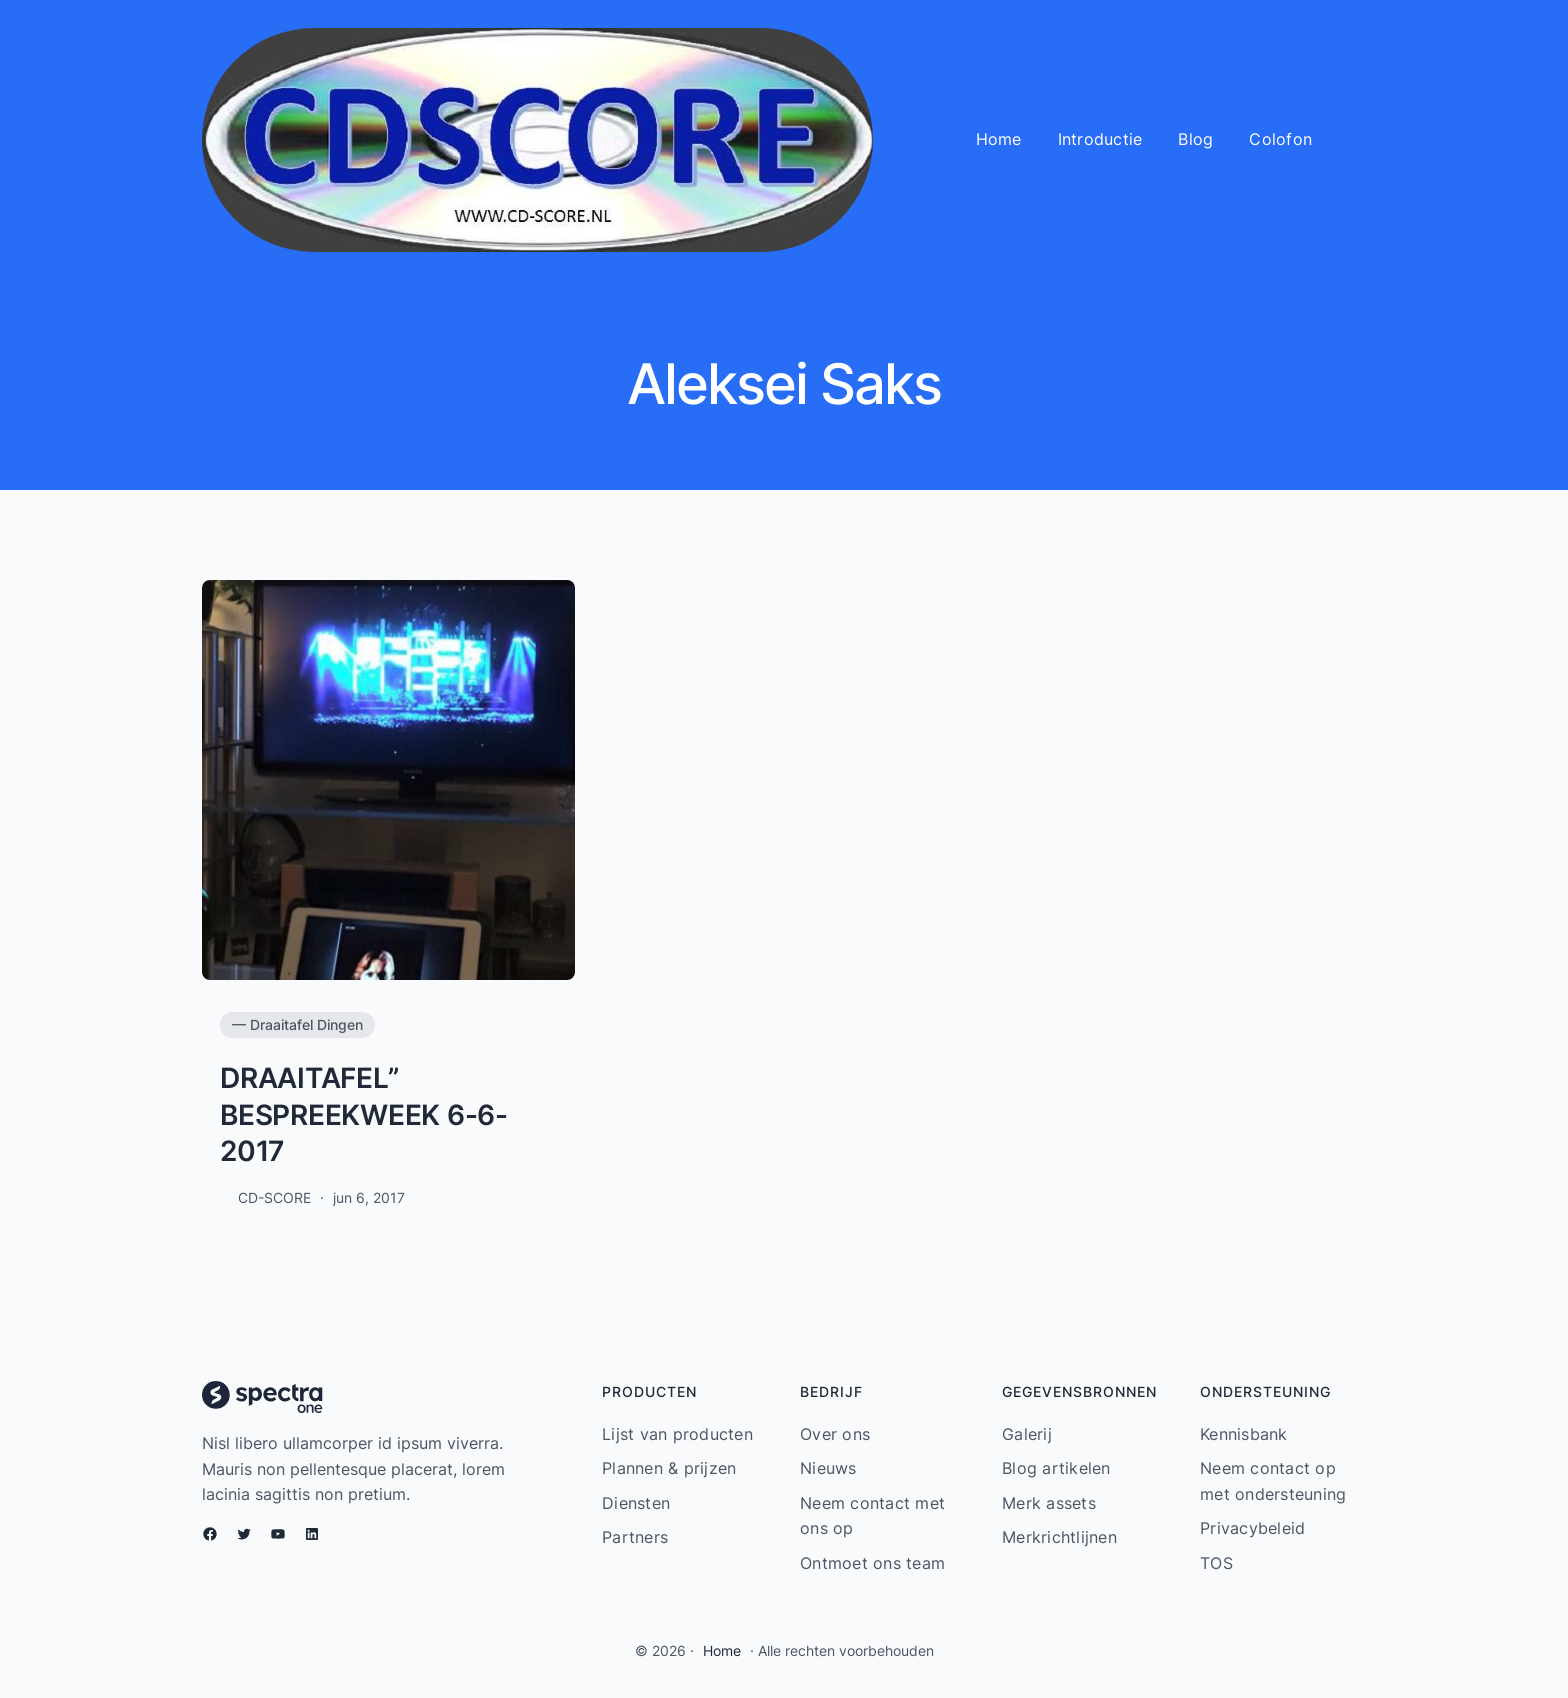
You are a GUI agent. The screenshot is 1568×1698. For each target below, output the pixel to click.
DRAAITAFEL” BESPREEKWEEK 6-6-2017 (364, 1114)
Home (722, 1650)
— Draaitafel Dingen (297, 1024)
